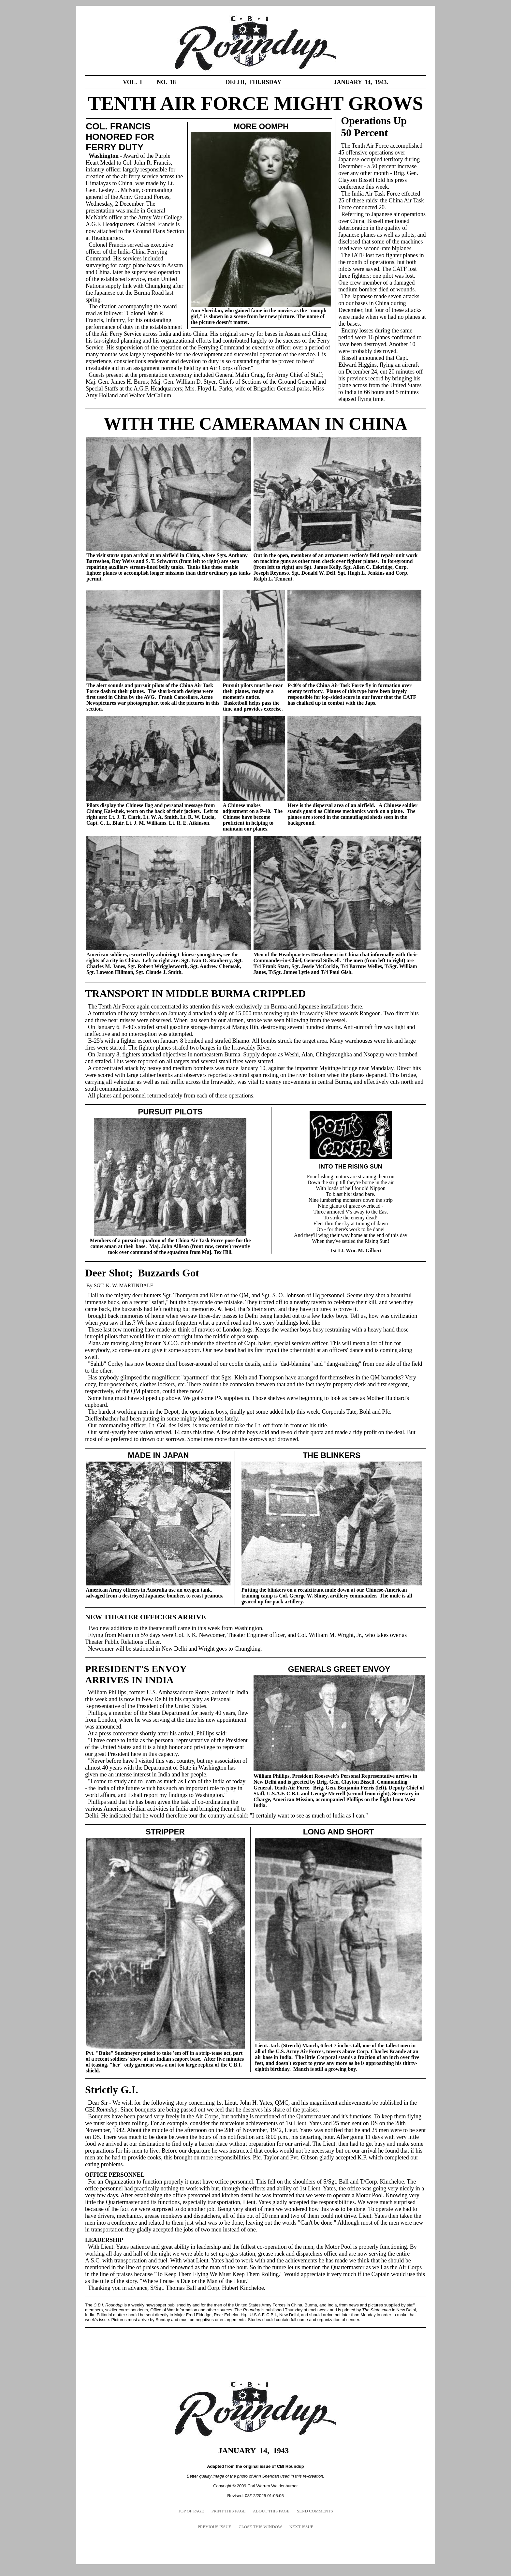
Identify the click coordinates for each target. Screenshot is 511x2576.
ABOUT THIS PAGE (271, 2511)
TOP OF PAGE (191, 2511)
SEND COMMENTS (315, 2511)
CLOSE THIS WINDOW (260, 2526)
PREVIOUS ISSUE (214, 2526)
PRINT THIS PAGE (228, 2511)
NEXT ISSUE (301, 2526)
